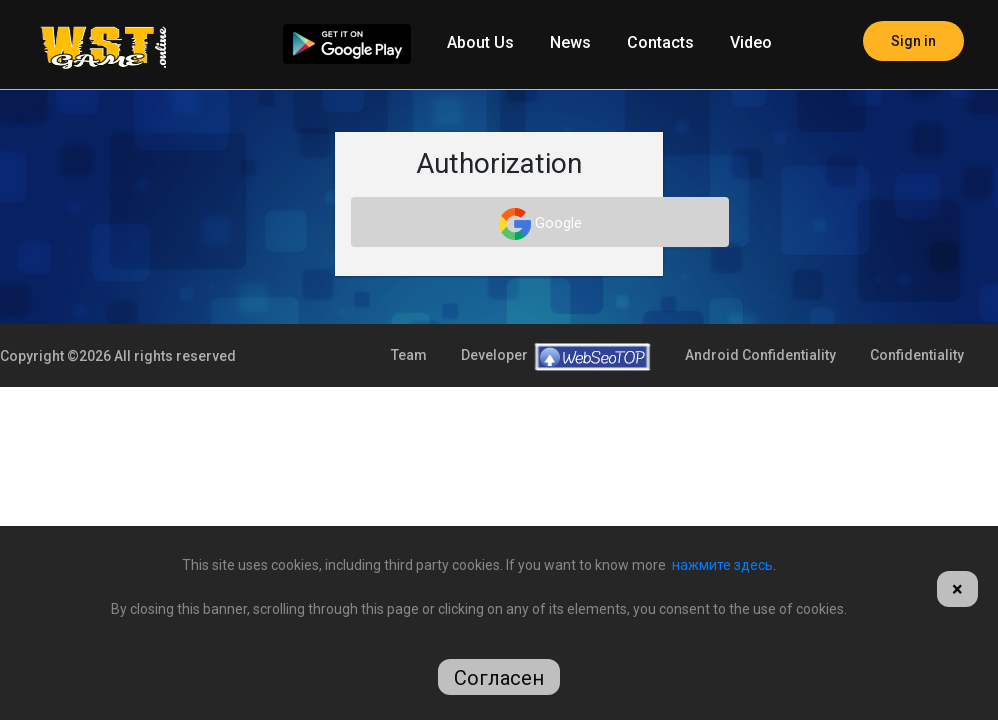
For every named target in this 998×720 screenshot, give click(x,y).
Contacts (660, 42)
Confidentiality (917, 463)
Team (409, 463)
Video (751, 42)
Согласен (499, 678)
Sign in (913, 41)
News (570, 42)
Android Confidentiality (760, 463)
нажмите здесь (722, 565)
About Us (480, 42)
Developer (556, 464)
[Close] (957, 589)
